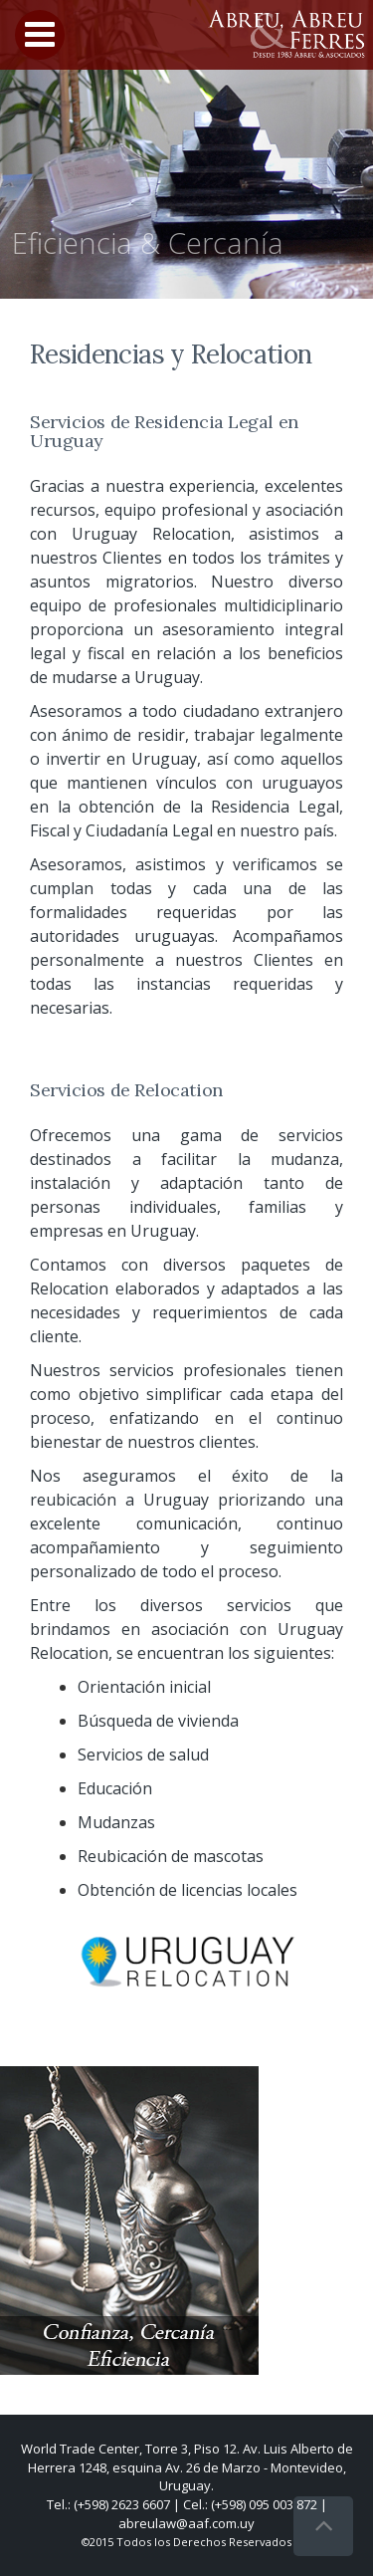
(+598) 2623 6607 (122, 2504)
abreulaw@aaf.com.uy (186, 2523)
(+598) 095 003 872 (264, 2504)
